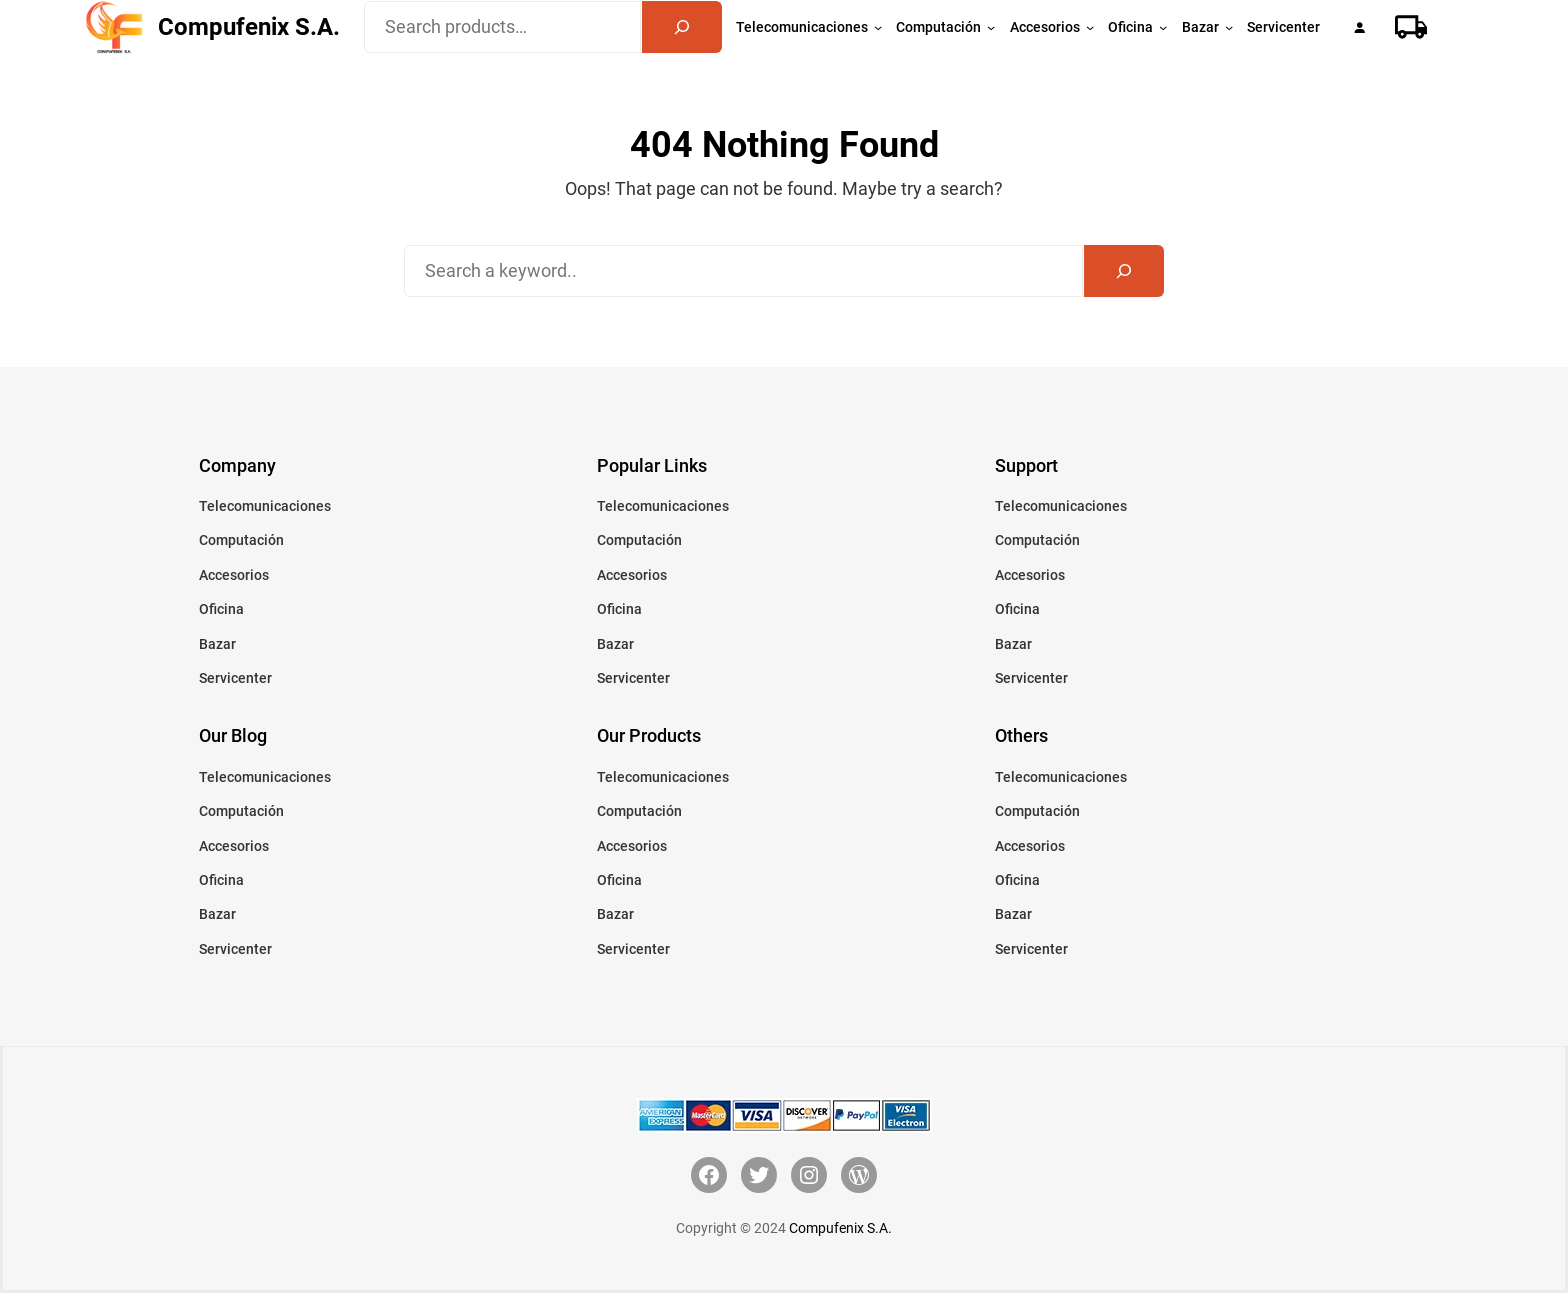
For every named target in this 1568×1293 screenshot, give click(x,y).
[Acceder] (1359, 27)
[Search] (682, 27)
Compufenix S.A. (249, 27)
